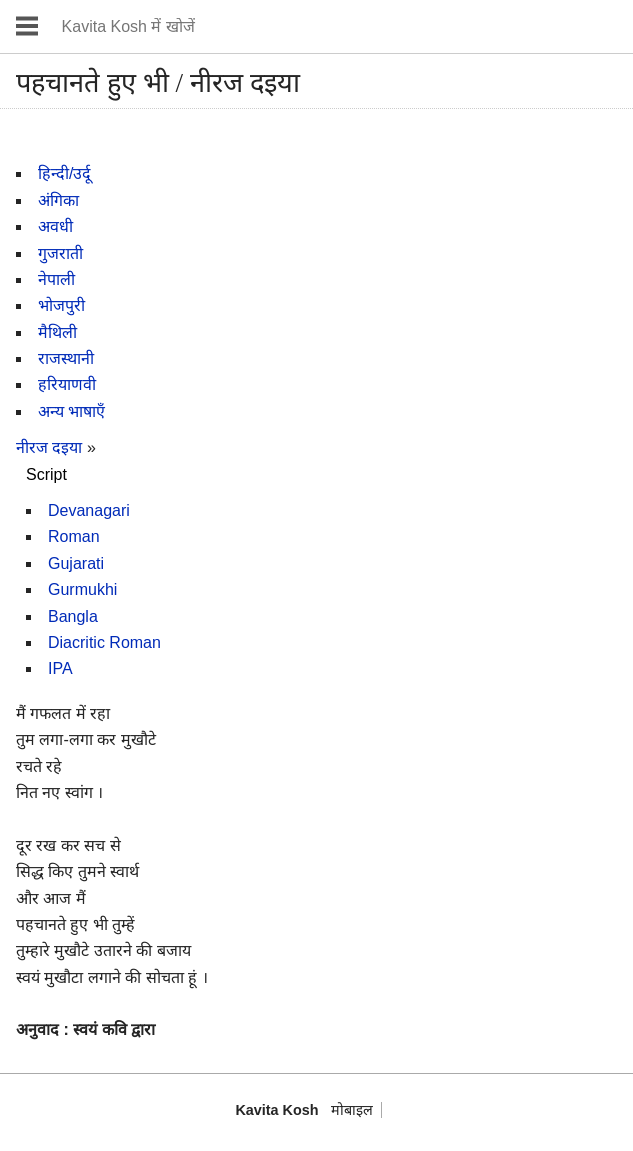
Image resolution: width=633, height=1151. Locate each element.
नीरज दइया (49, 447)
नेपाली (56, 279)
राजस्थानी (66, 358)
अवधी (55, 226)
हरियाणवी (67, 384)
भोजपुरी (61, 305)
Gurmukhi (82, 589)
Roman (74, 536)
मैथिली (57, 332)
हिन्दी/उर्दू (64, 173)
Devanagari (89, 510)
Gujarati (76, 563)
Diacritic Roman (104, 642)
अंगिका (58, 200)
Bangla (73, 616)
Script (46, 474)
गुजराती (60, 253)
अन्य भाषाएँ (71, 411)
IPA (60, 668)
